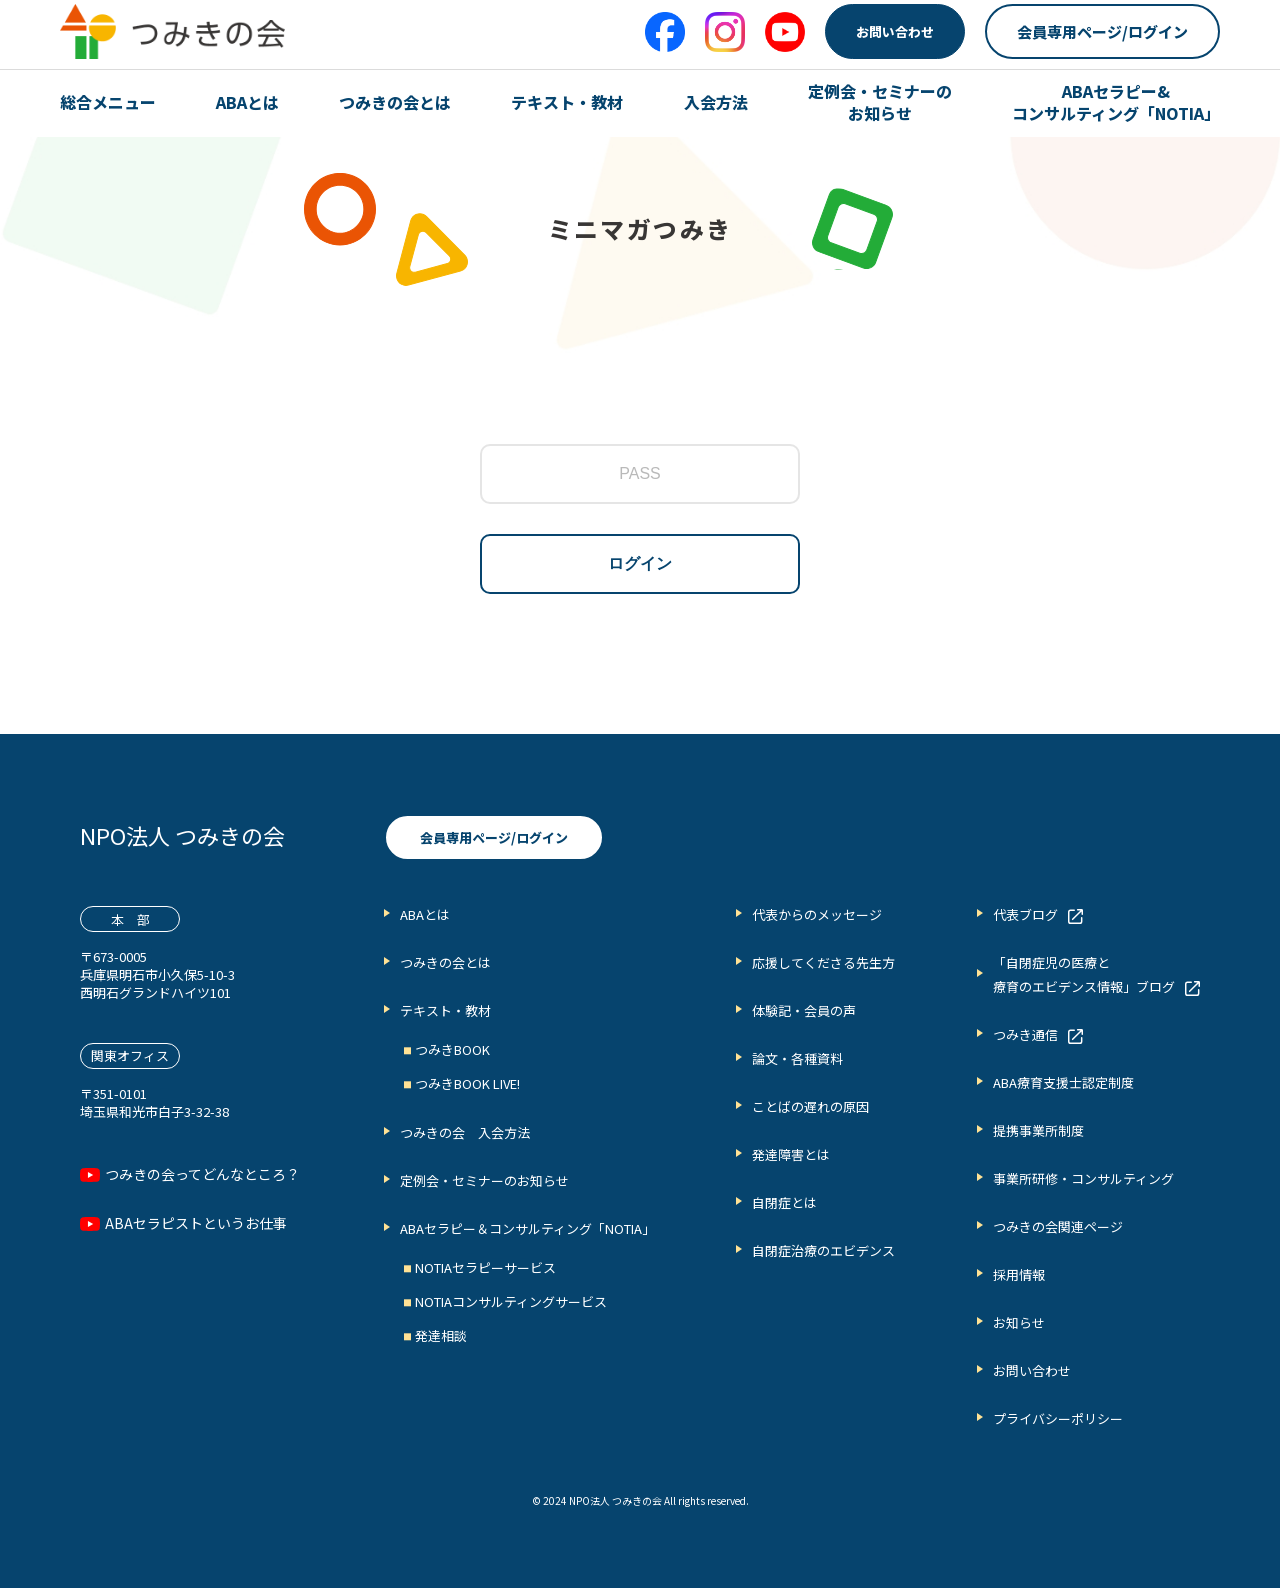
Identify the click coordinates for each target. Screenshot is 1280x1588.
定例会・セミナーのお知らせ (484, 1180)
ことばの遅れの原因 (810, 1106)
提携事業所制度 (1038, 1130)
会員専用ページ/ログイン (1102, 31)
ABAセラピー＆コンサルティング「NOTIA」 (527, 1228)
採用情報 (1019, 1274)
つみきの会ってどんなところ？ (202, 1174)
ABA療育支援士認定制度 (1063, 1082)
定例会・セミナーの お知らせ (880, 102)
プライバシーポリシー (1058, 1418)
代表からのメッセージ (817, 914)
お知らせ (1019, 1322)
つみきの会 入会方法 (465, 1132)
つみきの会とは (395, 102)
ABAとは (247, 102)
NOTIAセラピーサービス (485, 1267)
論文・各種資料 (797, 1058)
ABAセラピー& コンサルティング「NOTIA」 (1116, 102)
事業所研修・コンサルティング (1083, 1178)
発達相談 (441, 1335)
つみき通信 (1025, 1034)
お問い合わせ (895, 31)
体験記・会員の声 (804, 1010)
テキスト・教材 (567, 102)
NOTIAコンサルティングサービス (511, 1301)
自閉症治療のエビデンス (823, 1250)
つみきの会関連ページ (1058, 1226)
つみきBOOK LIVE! (467, 1083)
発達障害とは (791, 1154)
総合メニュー (108, 102)
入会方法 (716, 102)
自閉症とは (784, 1202)
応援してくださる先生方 (823, 962)
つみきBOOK (452, 1049)
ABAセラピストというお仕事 (196, 1223)
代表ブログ (1025, 914)
